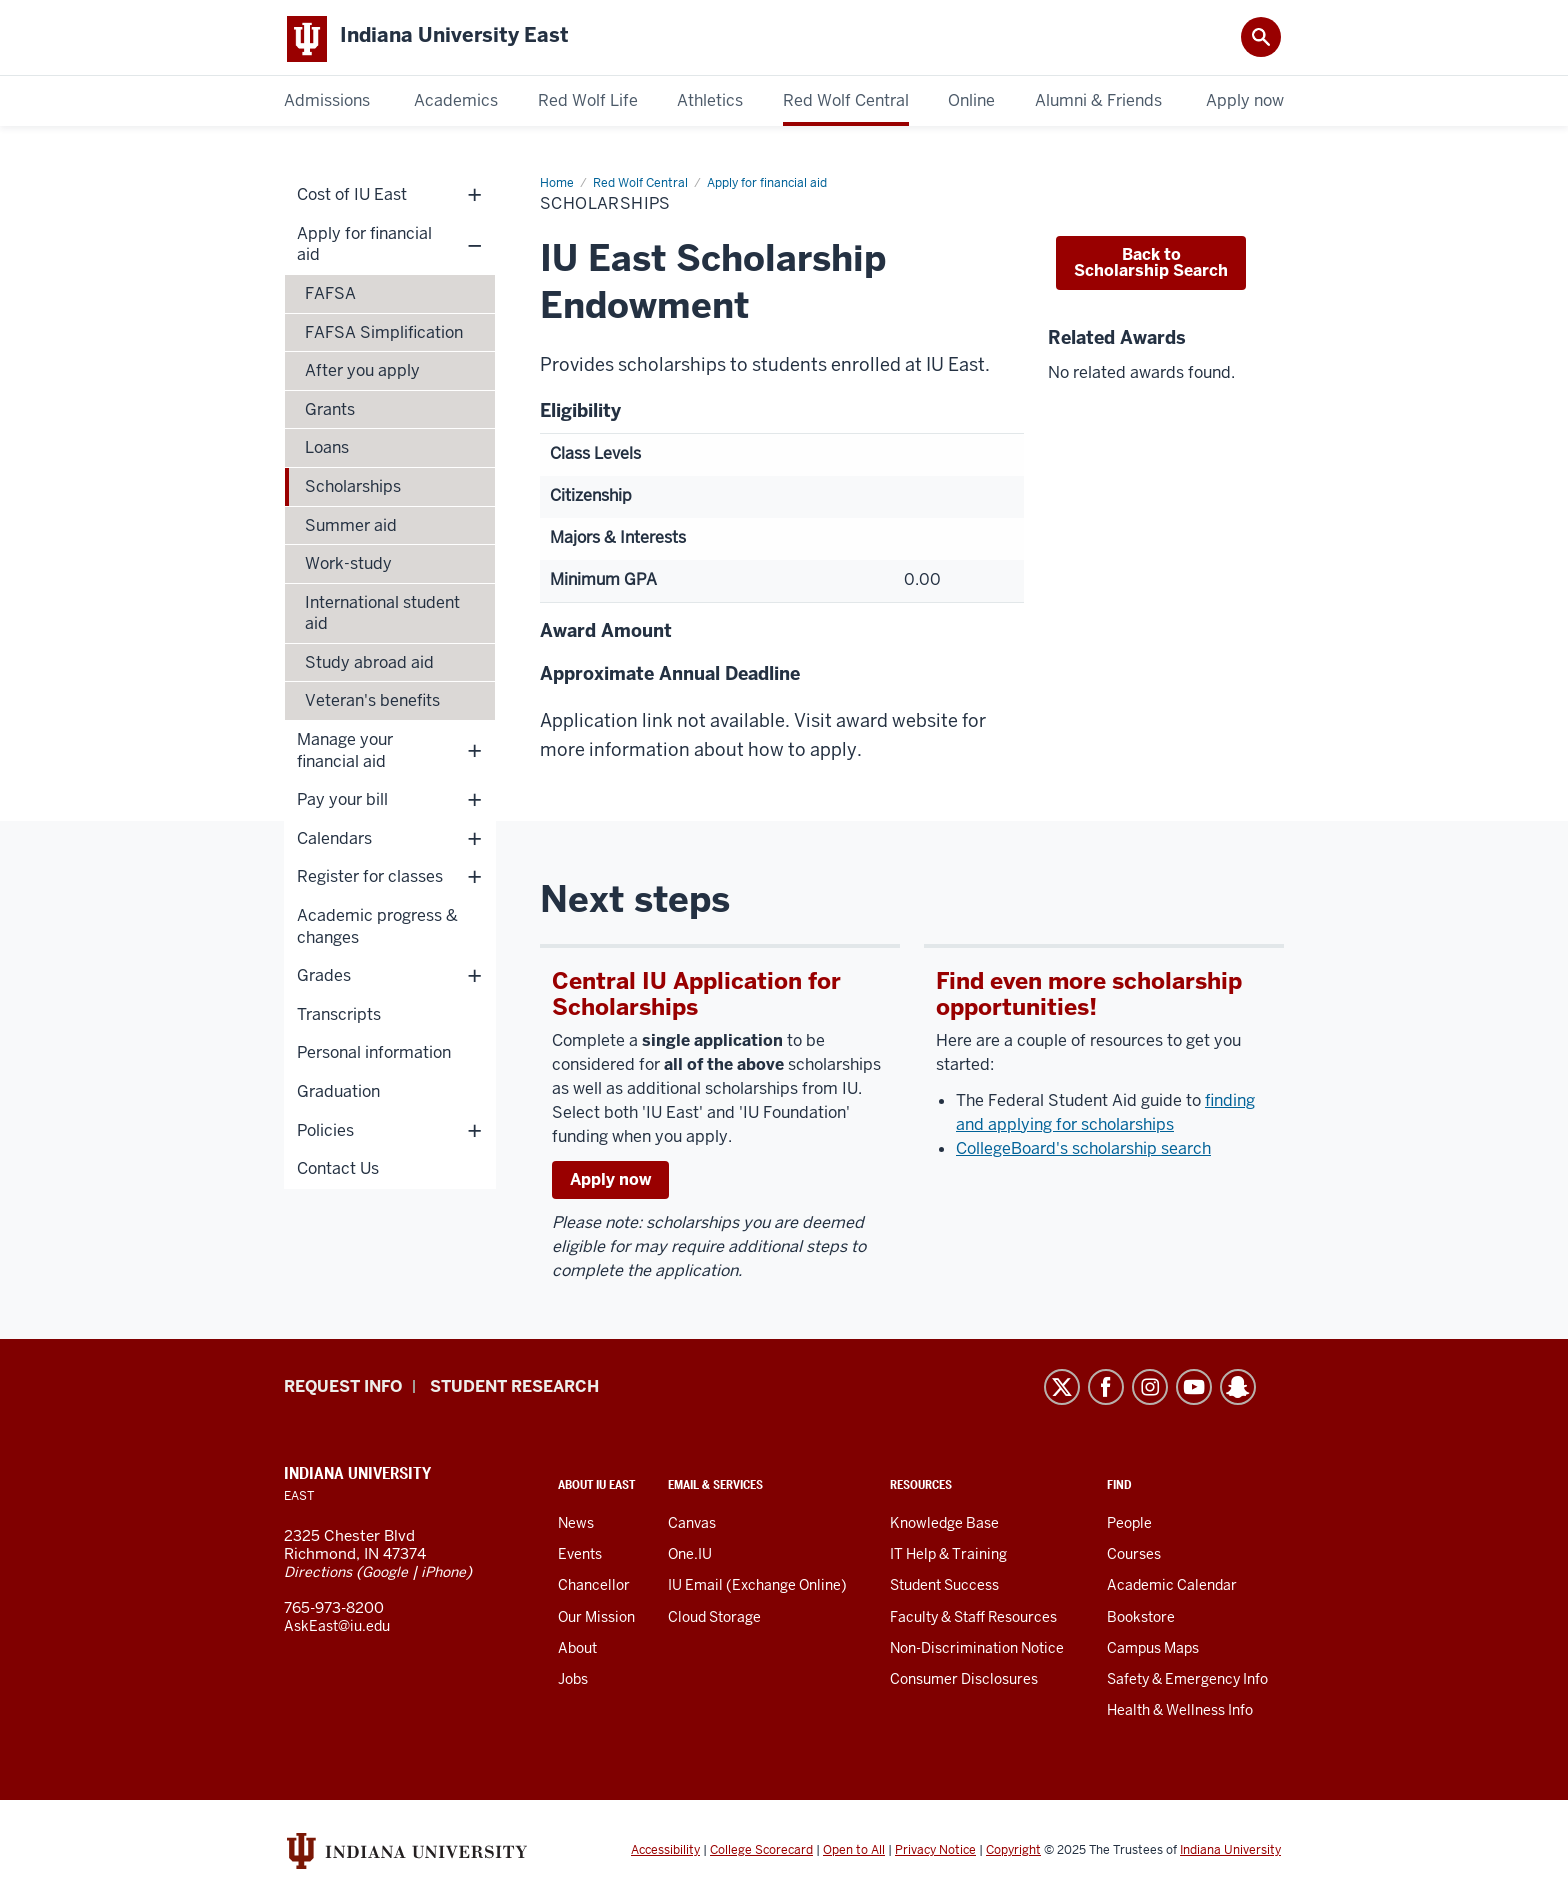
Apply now (610, 1183)
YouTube (1194, 1391)
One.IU (690, 1558)
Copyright (1013, 1854)
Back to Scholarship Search (1151, 266)
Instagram (1150, 1391)
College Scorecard (761, 1854)
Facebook (1106, 1391)
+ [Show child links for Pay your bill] (474, 803)
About (577, 1652)
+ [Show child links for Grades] (474, 979)
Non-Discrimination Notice (977, 1652)
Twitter (1062, 1391)
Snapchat (1238, 1391)
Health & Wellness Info (1180, 1714)
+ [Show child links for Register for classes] (474, 880)
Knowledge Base (944, 1527)
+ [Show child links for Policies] (474, 1134)
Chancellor (594, 1589)
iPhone (443, 1576)
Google (385, 1576)
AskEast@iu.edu (337, 1630)
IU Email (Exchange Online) (757, 1589)
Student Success (944, 1589)
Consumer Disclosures (964, 1683)
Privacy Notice (935, 1854)
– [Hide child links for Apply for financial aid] (474, 248)
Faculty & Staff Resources (973, 1621)
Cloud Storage (714, 1621)
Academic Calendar (1172, 1589)
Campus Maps (1153, 1652)
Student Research (514, 1390)
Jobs (573, 1683)
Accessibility (665, 1854)
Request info (343, 1390)
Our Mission (596, 1621)
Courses (1134, 1558)
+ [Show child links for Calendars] (474, 842)
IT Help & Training (948, 1558)
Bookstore (1141, 1621)
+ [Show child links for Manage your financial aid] (474, 754)
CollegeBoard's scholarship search (1083, 1152)
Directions (318, 1576)
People (1129, 1527)
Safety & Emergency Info (1187, 1683)
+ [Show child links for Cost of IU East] (474, 198)
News (576, 1527)
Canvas (692, 1527)
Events (580, 1558)
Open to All (854, 1854)
